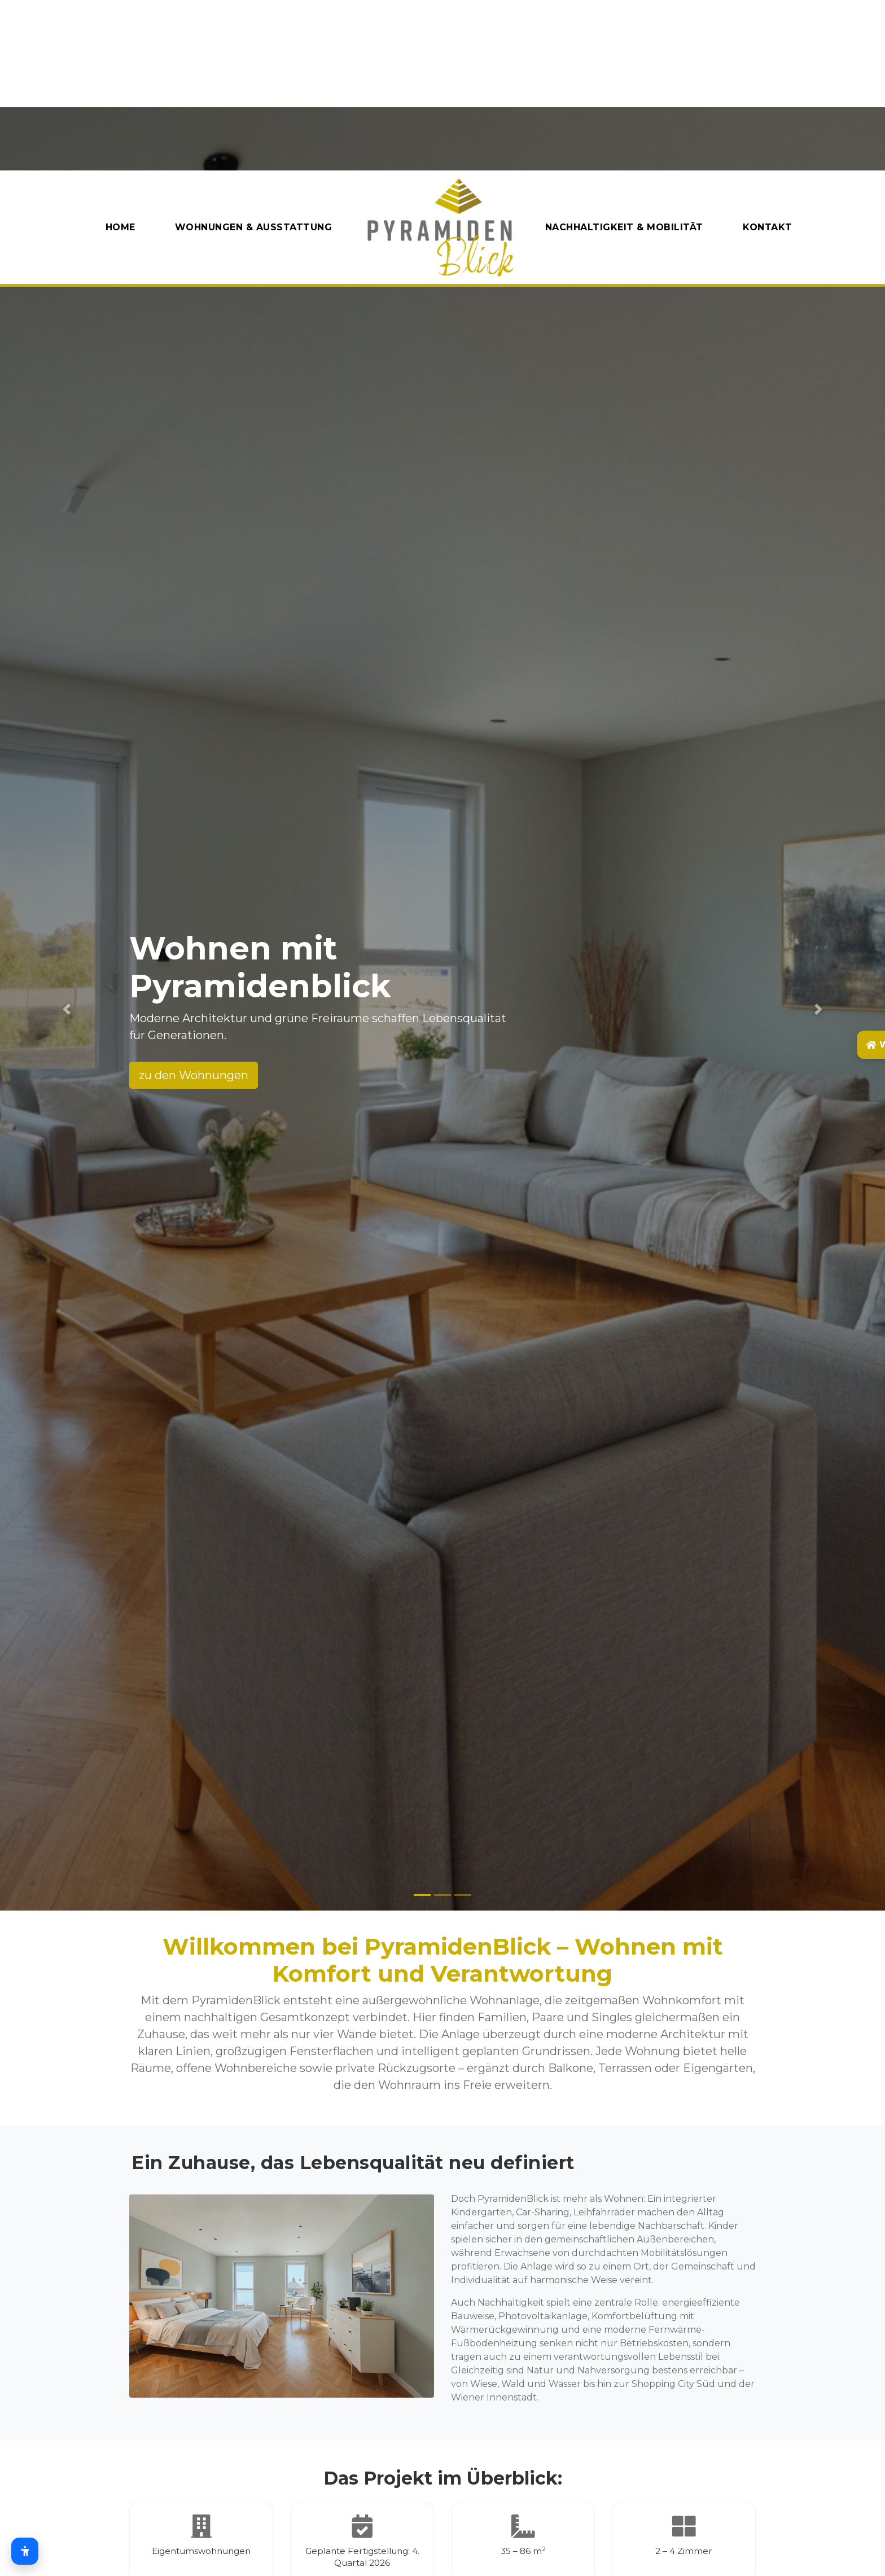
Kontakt (767, 227)
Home (120, 227)
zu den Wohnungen (193, 1075)
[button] (66, 1009)
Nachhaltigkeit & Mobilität (624, 227)
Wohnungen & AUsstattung (253, 227)
